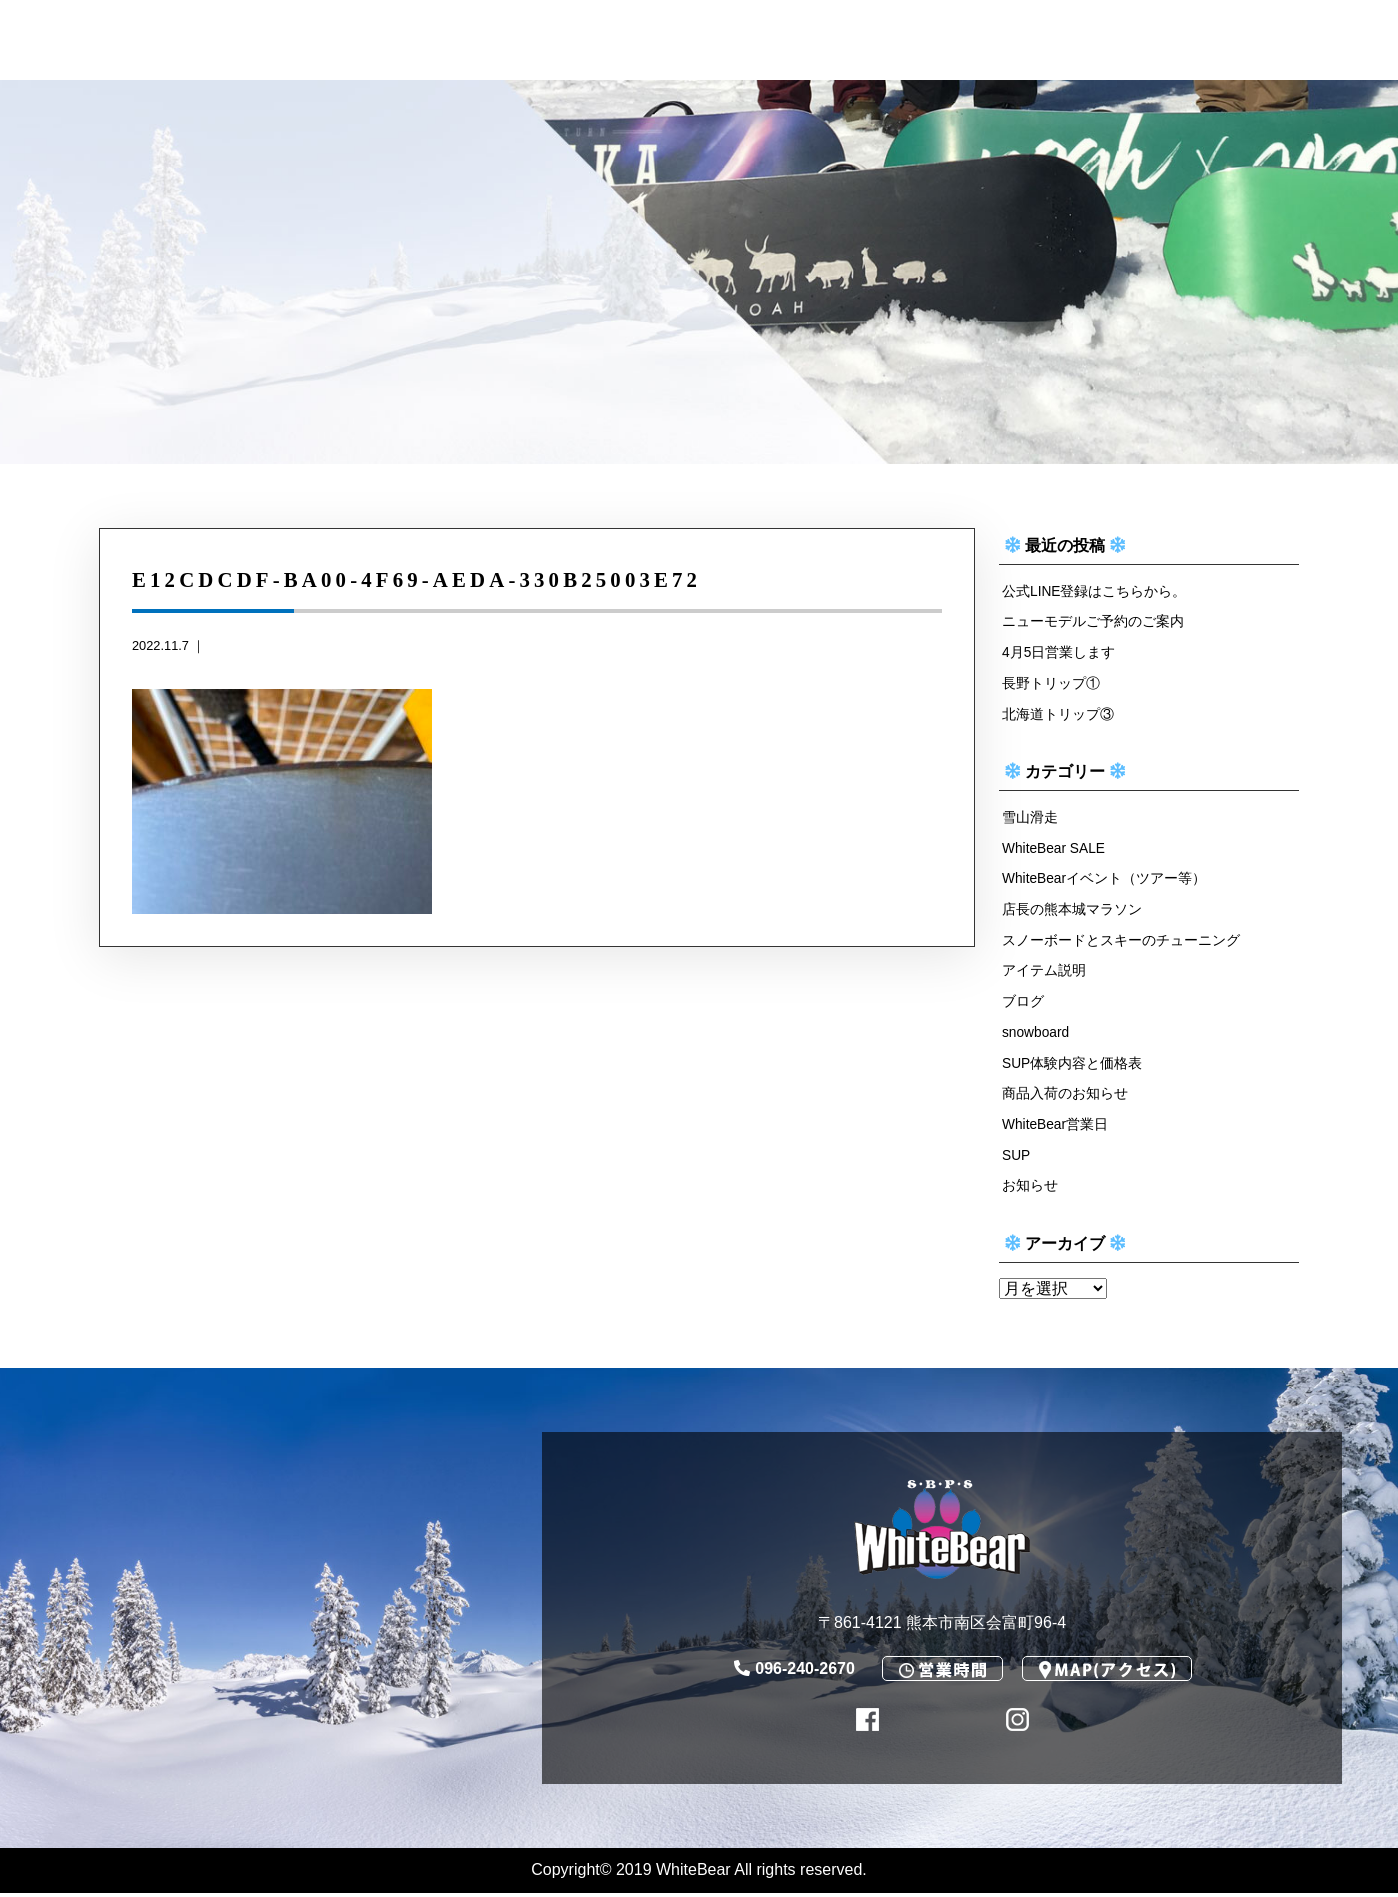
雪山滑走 (1030, 818)
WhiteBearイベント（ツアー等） (1105, 880)
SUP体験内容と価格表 (1073, 1066)
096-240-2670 (794, 1672)
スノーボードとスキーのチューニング (1121, 942)
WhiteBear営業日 (1056, 1127)
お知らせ (1030, 1189)
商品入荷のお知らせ (1065, 1097)
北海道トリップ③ (1058, 714)
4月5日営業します (1059, 653)
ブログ (1023, 1004)
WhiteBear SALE (1056, 849)
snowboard (1037, 1035)
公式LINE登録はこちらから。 (1095, 591)
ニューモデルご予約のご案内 (1093, 622)
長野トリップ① (1051, 684)
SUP (1017, 1158)
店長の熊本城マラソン (1072, 911)
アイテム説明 (1044, 973)
